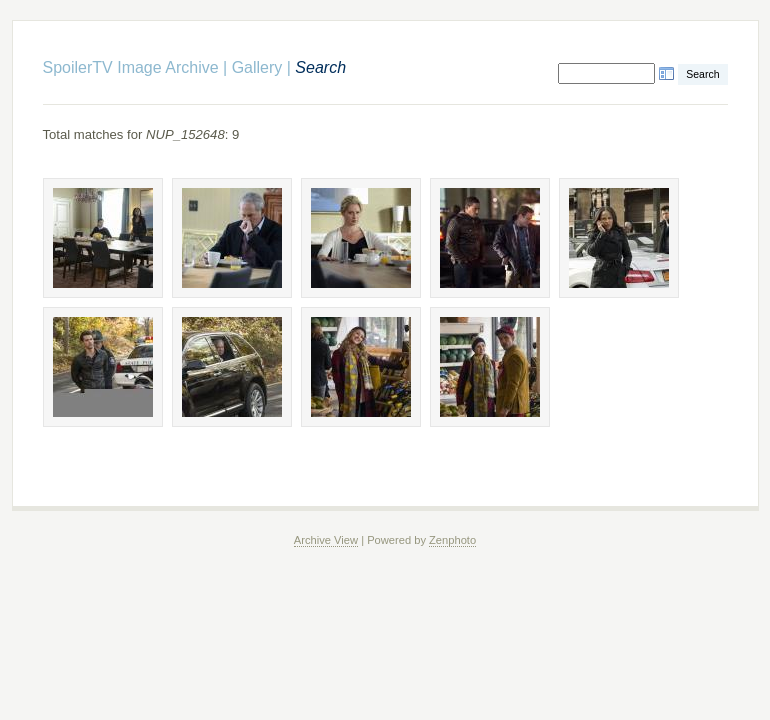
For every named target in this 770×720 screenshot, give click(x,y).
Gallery (257, 67)
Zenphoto (452, 540)
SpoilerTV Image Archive (131, 67)
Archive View (326, 540)
